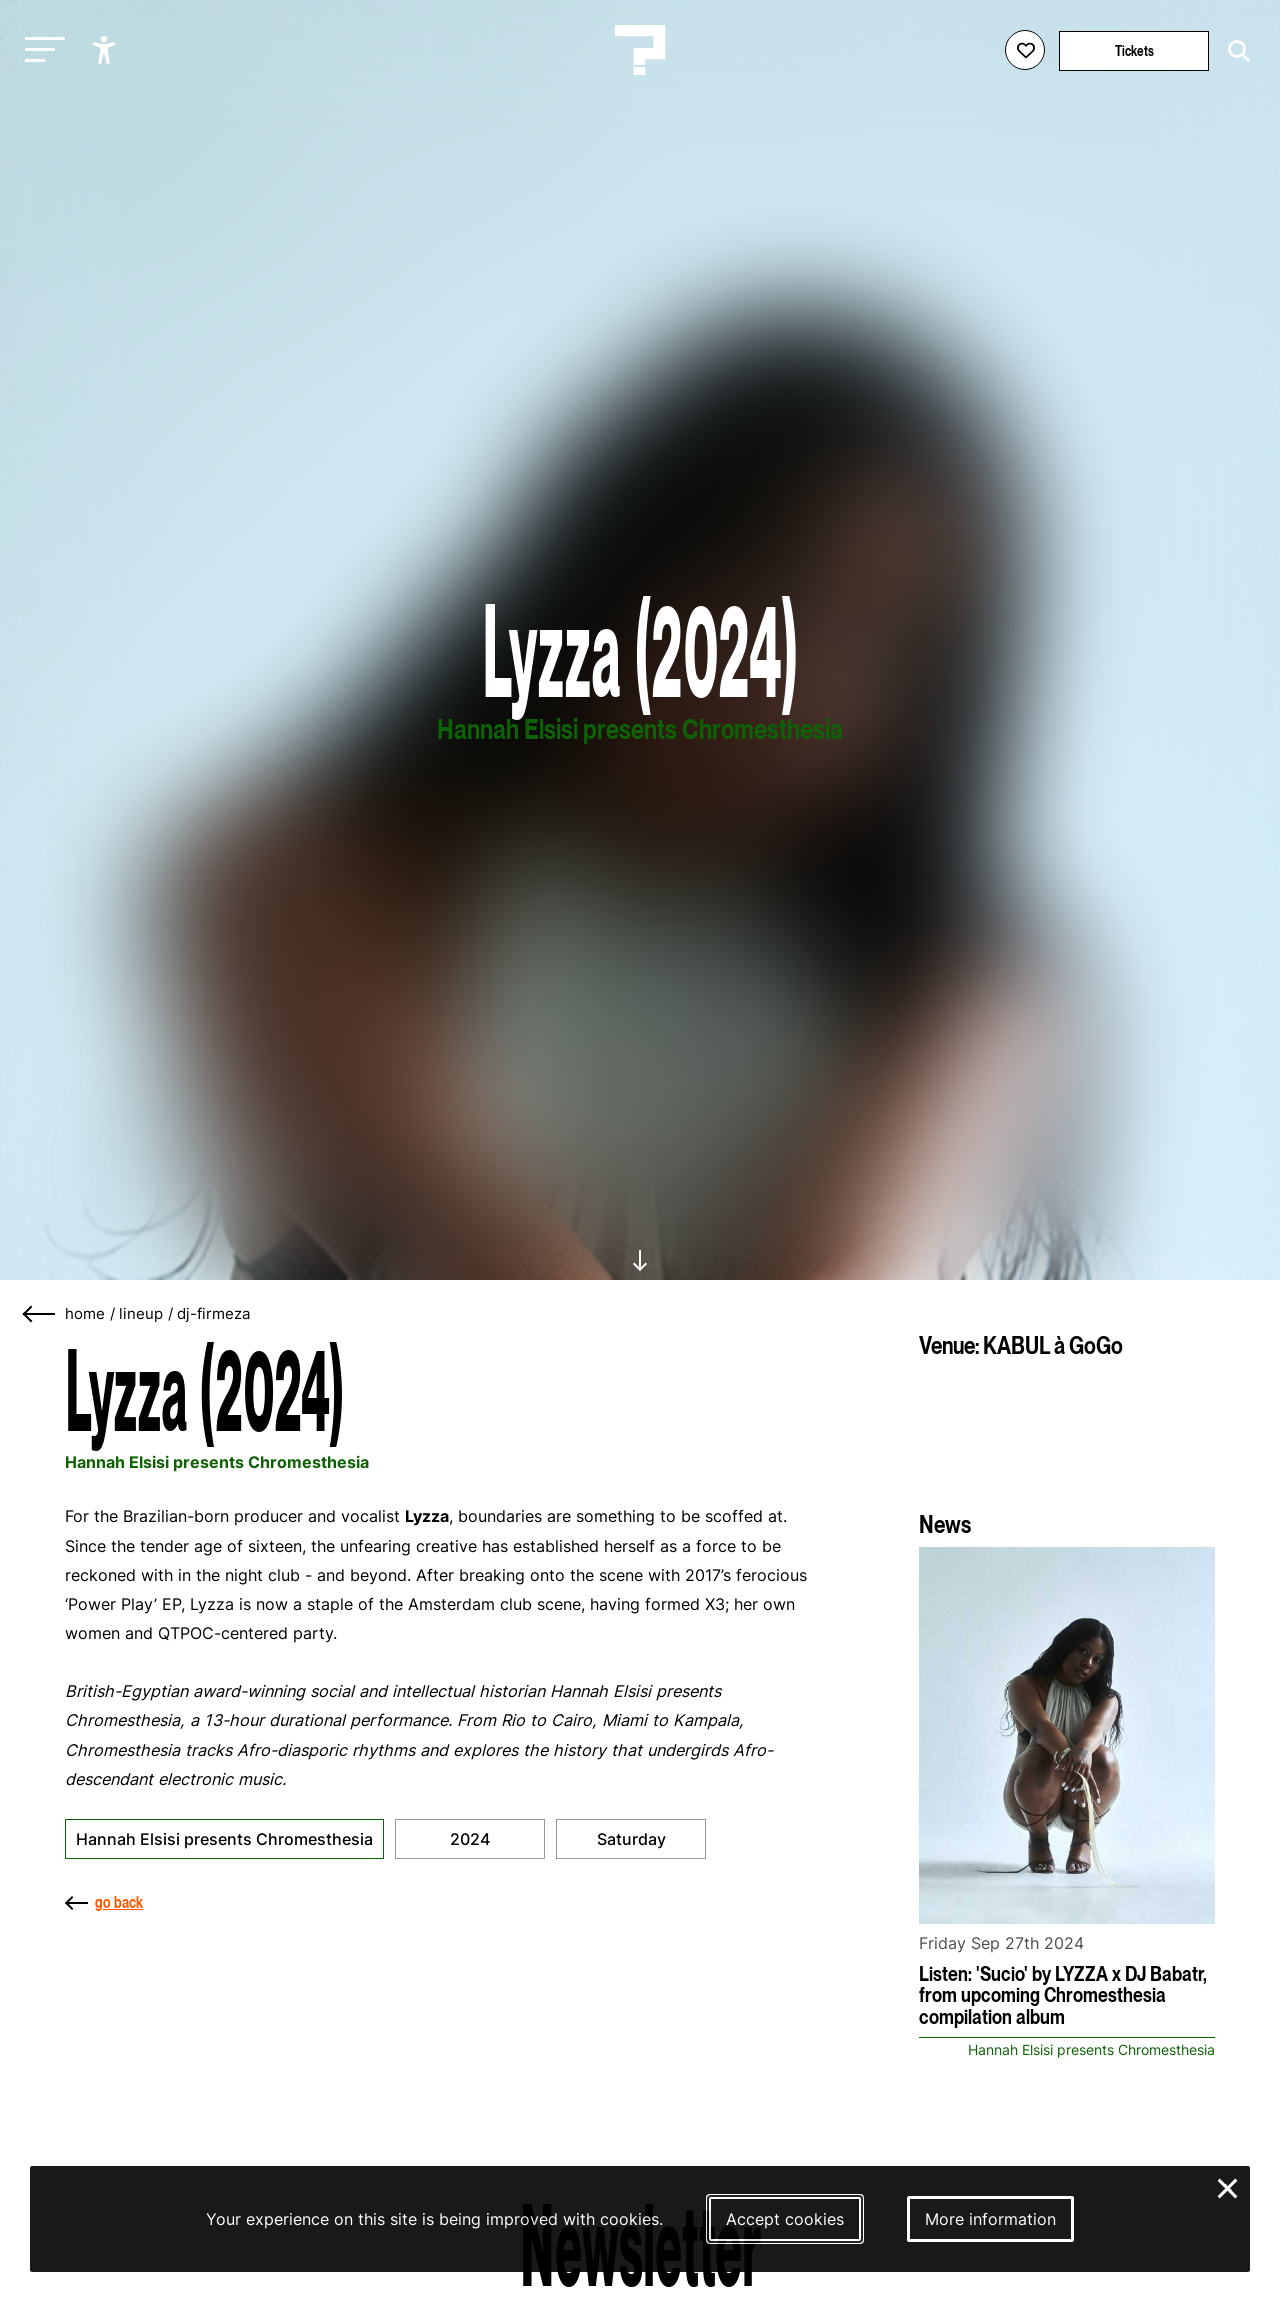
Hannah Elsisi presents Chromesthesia (224, 1839)
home (85, 1314)
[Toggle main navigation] (40, 50)
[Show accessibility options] (106, 50)
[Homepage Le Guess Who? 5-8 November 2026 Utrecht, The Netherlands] (640, 50)
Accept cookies (785, 2219)
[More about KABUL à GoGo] (1067, 1427)
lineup (141, 1314)
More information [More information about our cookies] (990, 2219)
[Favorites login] (1025, 50)
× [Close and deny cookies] (1228, 2186)
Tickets (1134, 50)
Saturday (631, 1839)
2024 (470, 1839)
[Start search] (1234, 51)
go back (104, 1902)
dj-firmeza (213, 1314)
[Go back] (40, 1314)
